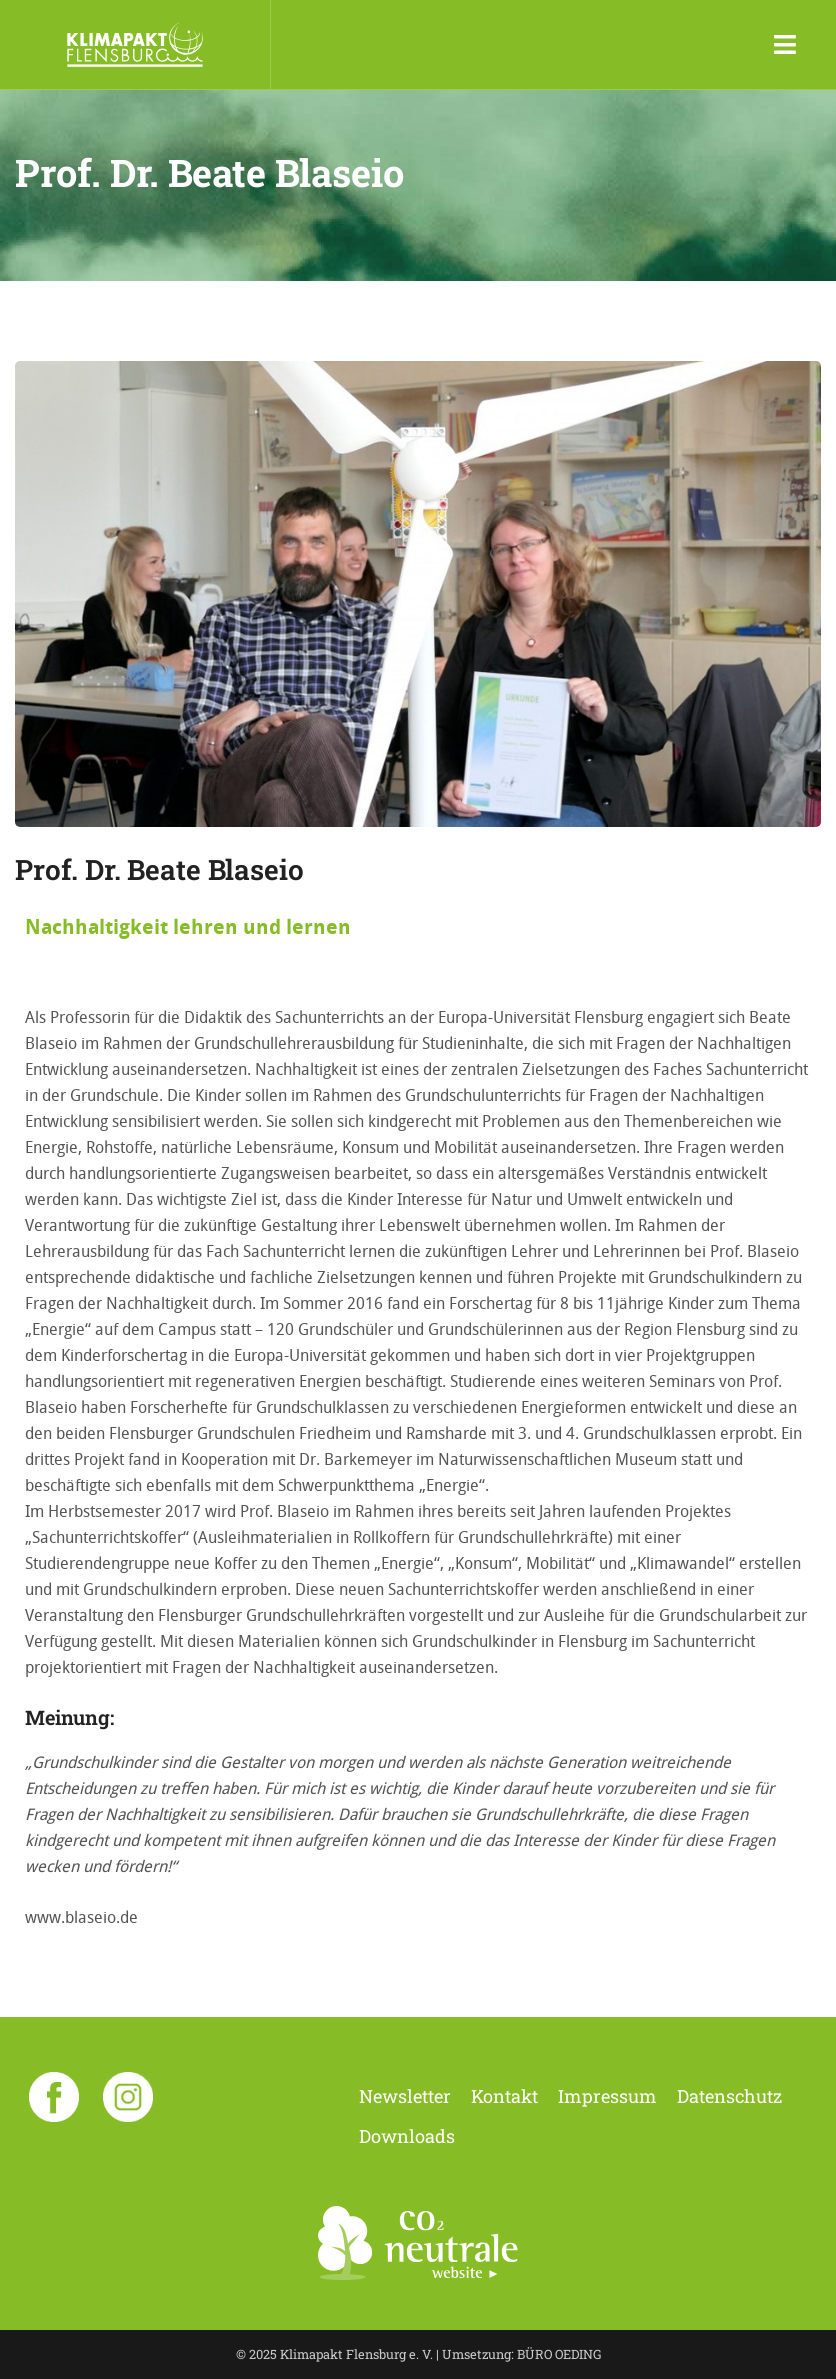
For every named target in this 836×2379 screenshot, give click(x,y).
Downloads (407, 2136)
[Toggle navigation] (785, 45)
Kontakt (504, 2096)
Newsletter (405, 2096)
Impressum (607, 2096)
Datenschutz (729, 2096)
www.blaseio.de (81, 1917)
